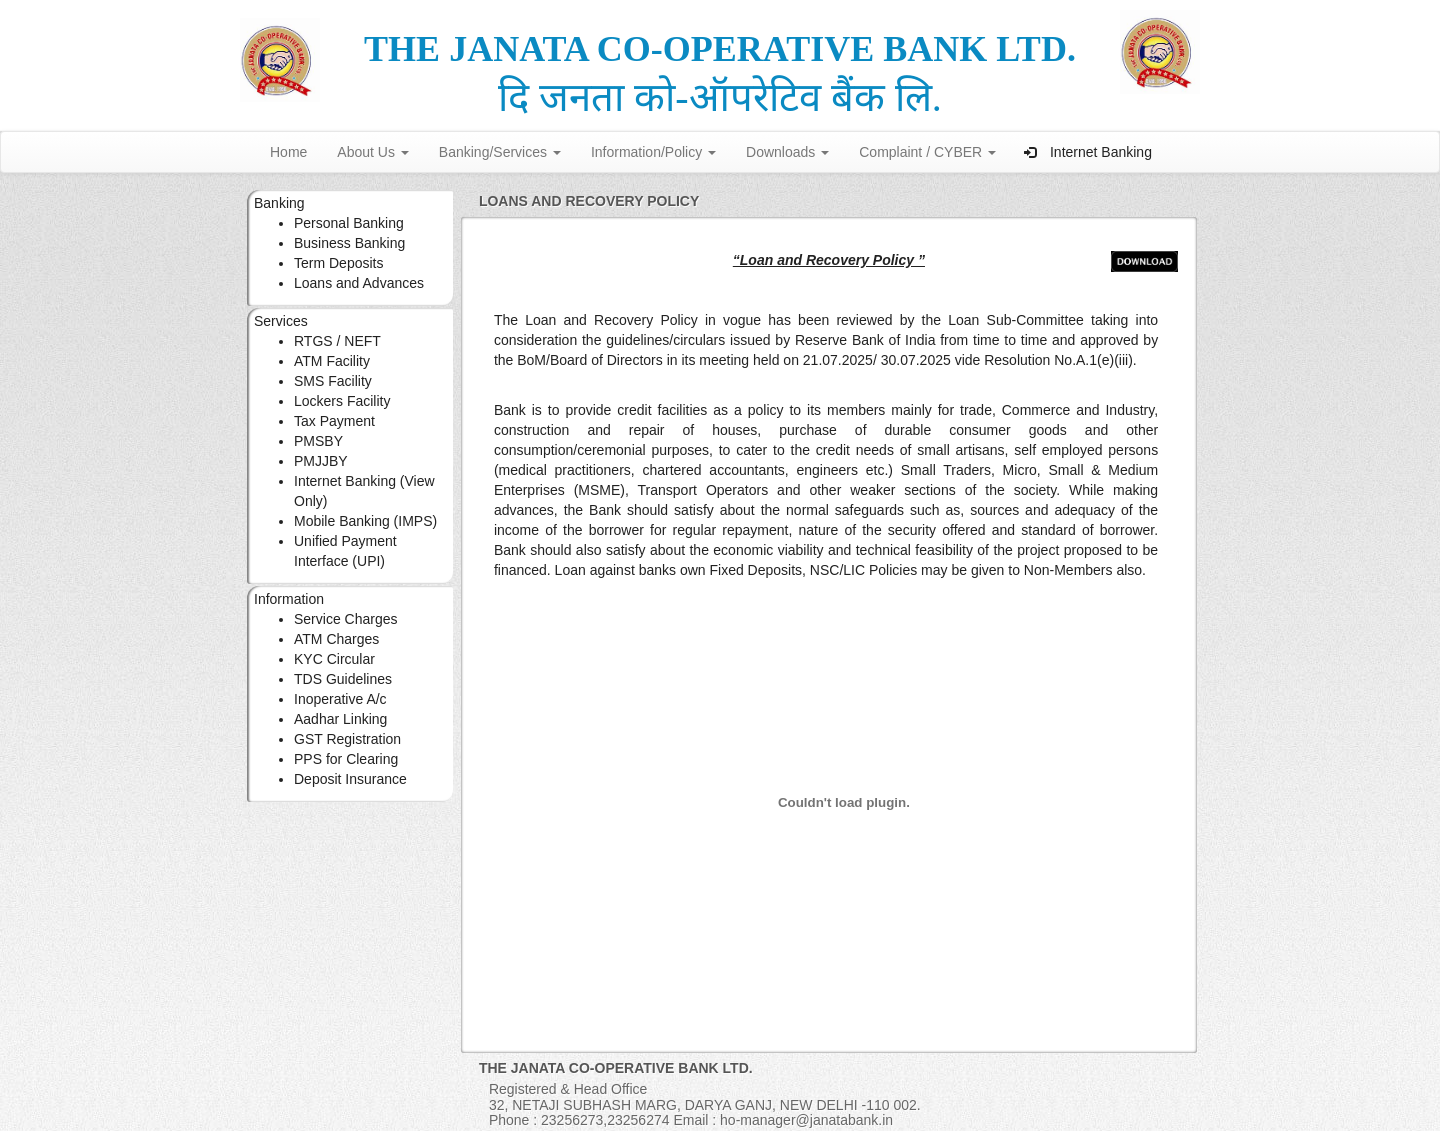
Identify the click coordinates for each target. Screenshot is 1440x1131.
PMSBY (318, 441)
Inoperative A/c (340, 699)
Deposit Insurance (350, 779)
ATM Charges (336, 639)
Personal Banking (349, 223)
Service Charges (346, 619)
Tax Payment (334, 421)
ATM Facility (332, 361)
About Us (372, 152)
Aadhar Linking (340, 719)
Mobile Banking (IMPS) (365, 521)
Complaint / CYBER (927, 152)
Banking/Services (500, 152)
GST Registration (347, 739)
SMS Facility (333, 381)
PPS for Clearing (346, 759)
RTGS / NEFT (337, 341)
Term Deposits (338, 263)
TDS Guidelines (343, 679)
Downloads (787, 152)
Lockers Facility (342, 401)
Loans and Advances (359, 283)
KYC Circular (334, 659)
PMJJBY (321, 461)
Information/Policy (653, 152)
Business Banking (349, 243)
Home (288, 152)
